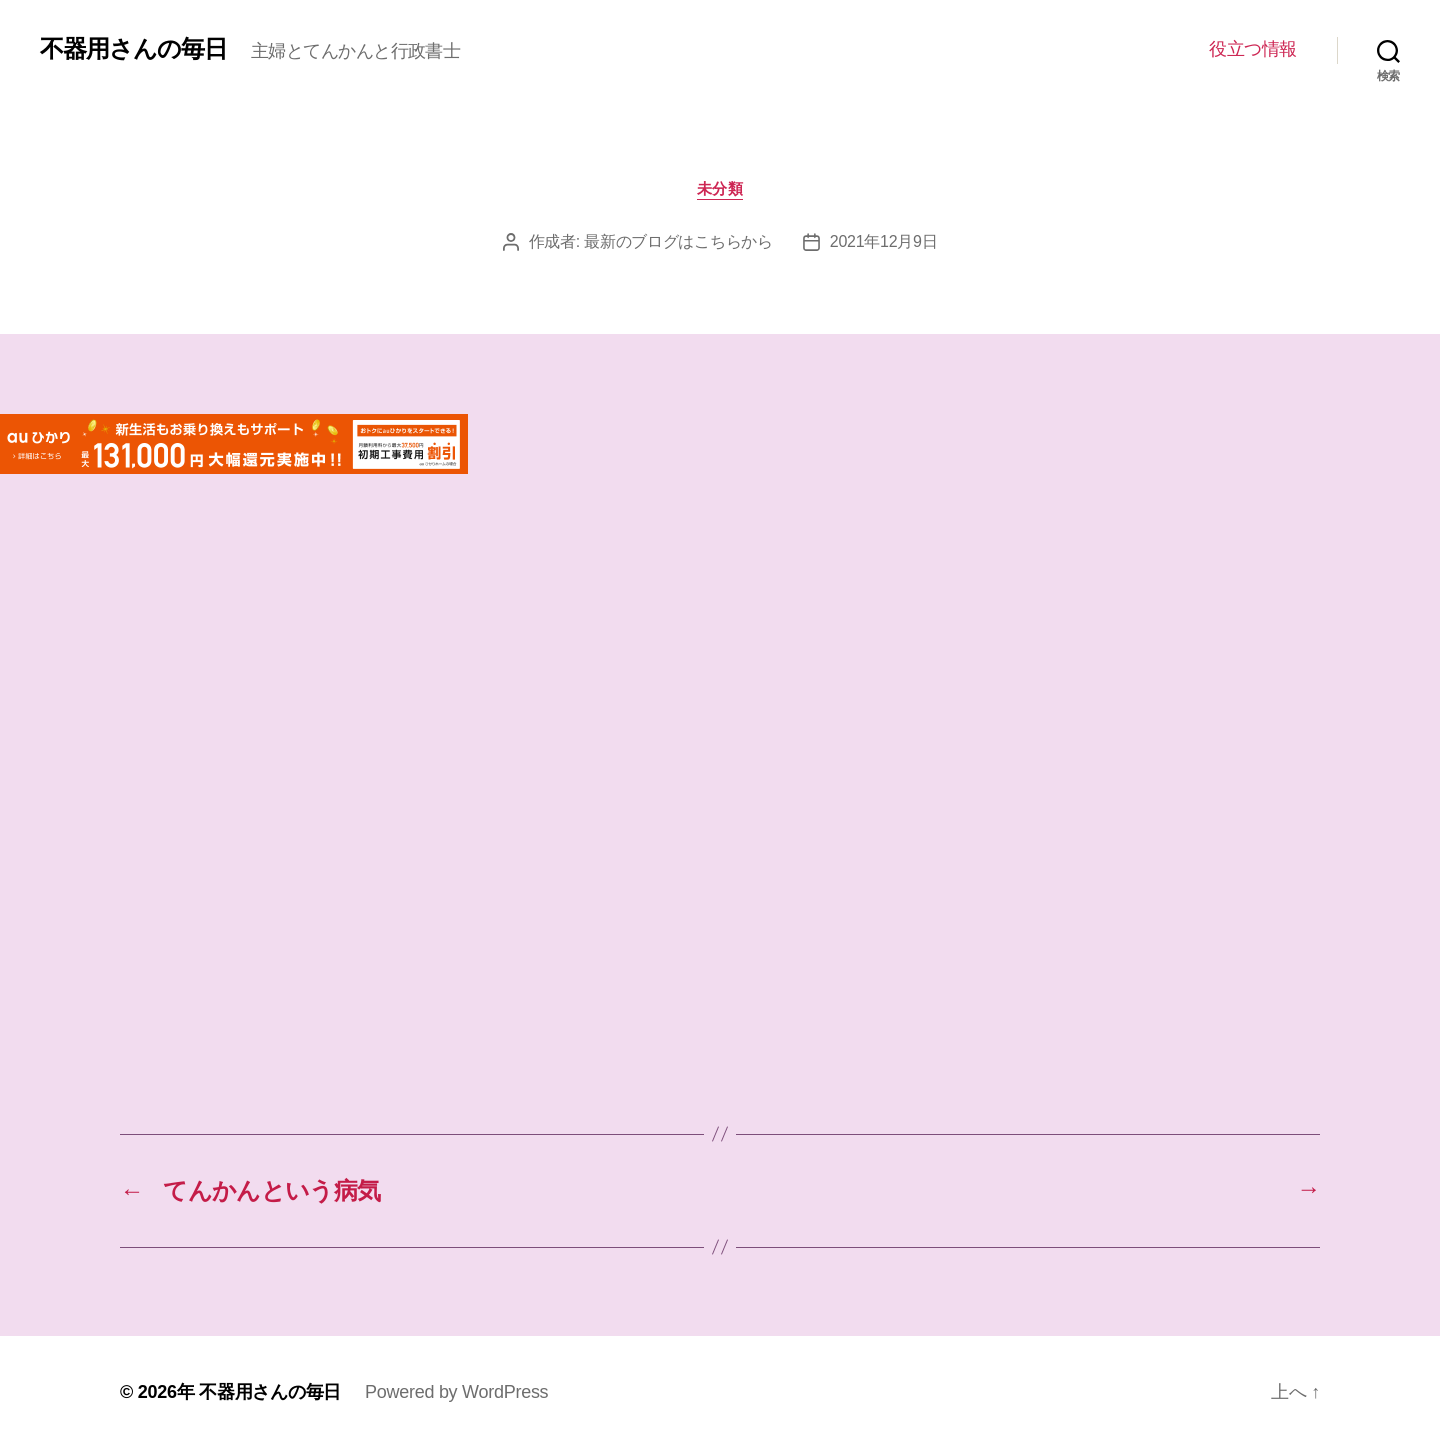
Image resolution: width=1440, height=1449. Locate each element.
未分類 (720, 188)
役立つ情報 (1253, 49)
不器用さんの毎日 (133, 49)
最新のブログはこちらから (678, 241)
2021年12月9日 (884, 241)
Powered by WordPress (456, 1392)
